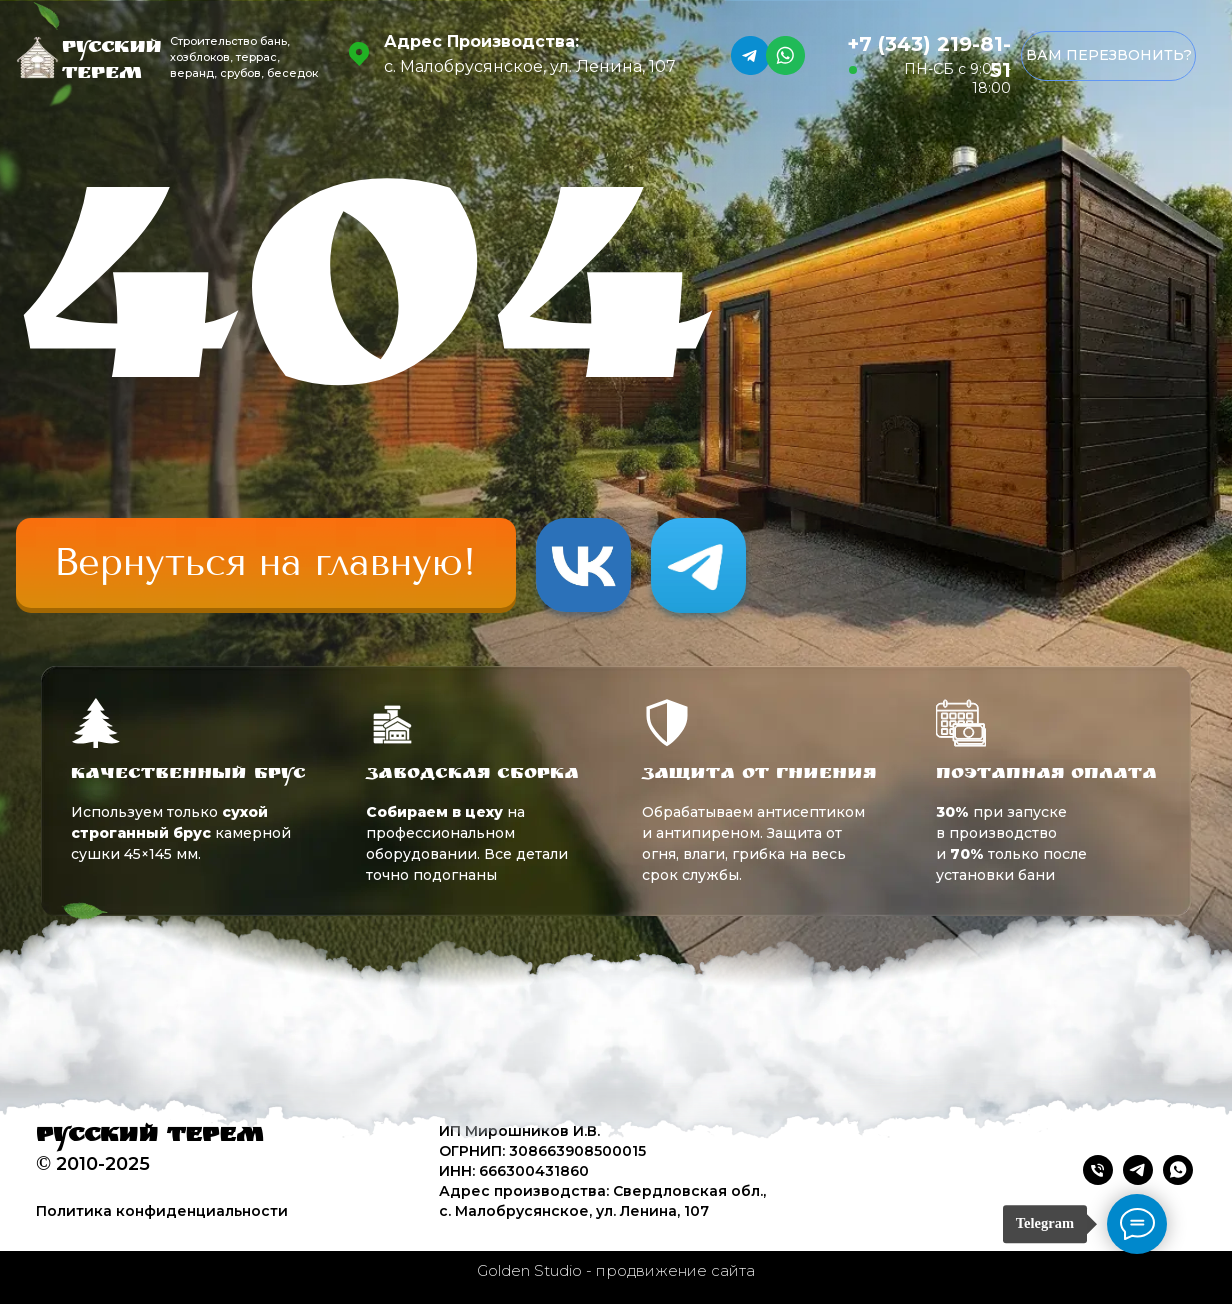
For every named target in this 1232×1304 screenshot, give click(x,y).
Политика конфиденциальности (162, 1211)
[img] (266, 563)
